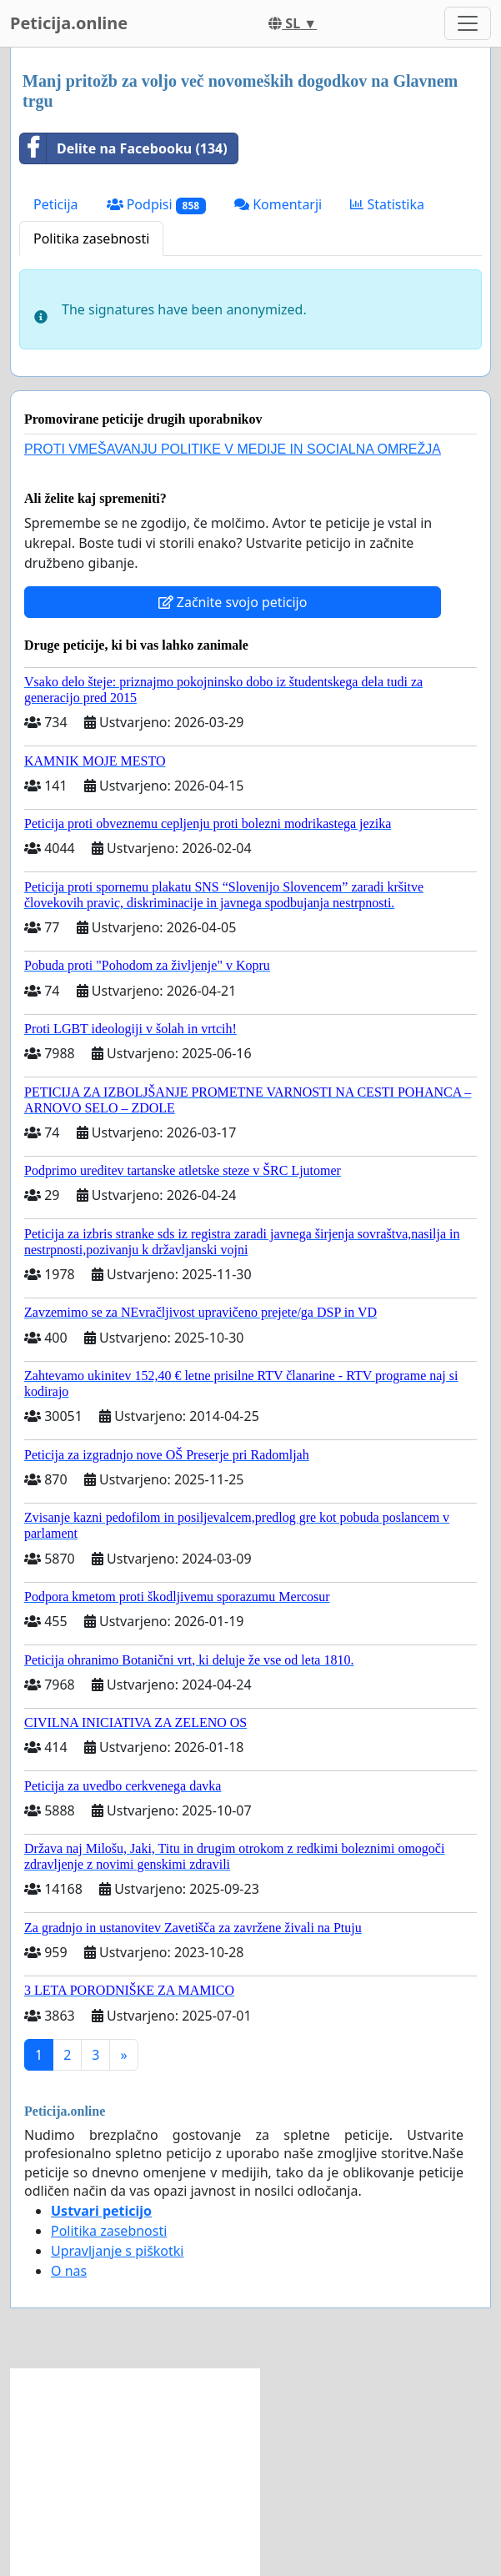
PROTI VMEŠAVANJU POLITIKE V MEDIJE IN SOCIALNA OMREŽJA (232, 449)
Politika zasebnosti (91, 238)
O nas (69, 2271)
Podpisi (156, 204)
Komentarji (278, 204)
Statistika (387, 204)
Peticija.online (69, 23)
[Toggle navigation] (467, 23)
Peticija (55, 204)
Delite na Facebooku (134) (124, 148)
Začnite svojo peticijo (233, 602)
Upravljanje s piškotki (117, 2251)
